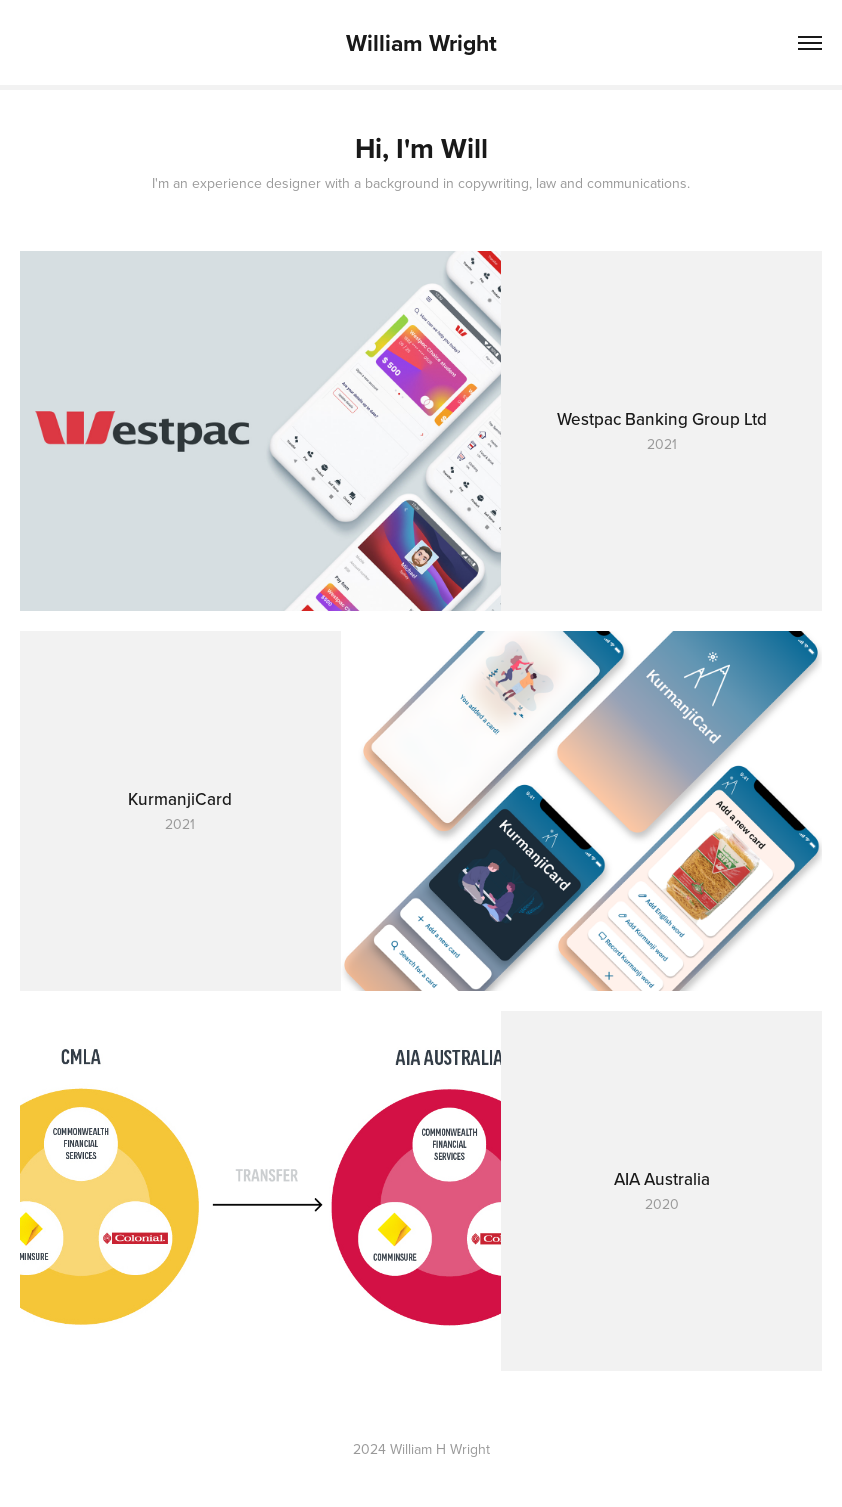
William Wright (421, 42)
